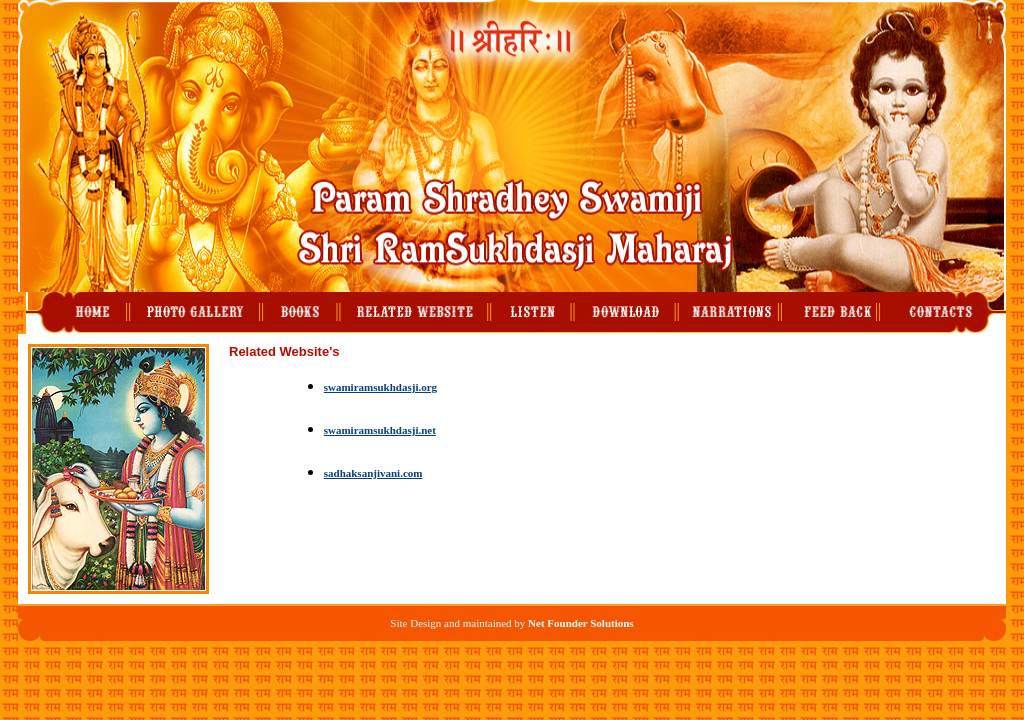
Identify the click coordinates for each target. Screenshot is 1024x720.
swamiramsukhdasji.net (380, 430)
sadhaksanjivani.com (373, 473)
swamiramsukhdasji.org (380, 387)
